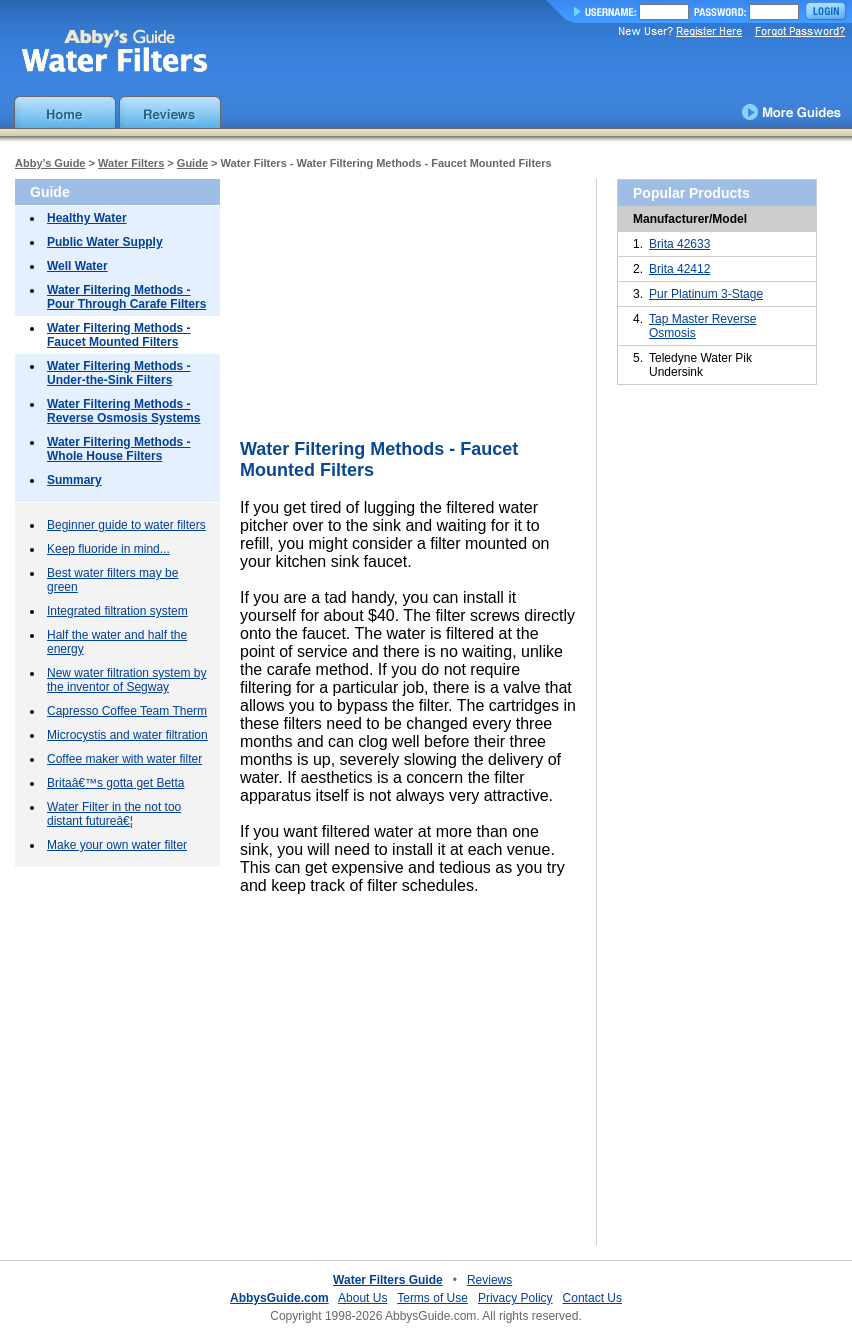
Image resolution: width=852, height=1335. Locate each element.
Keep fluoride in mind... (108, 549)
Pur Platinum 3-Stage (706, 294)
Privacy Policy (515, 1298)
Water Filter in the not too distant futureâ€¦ (114, 814)
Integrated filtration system (117, 611)
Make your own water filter (117, 845)
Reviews (489, 1280)
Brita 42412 (679, 269)
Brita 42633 (679, 244)
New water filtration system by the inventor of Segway (126, 680)
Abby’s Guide (50, 163)
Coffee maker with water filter (124, 759)
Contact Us (592, 1298)
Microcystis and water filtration (127, 735)
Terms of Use (432, 1298)
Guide (192, 163)
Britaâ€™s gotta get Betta (115, 783)
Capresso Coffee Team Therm (127, 711)
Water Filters (131, 163)
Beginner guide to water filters (126, 525)
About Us (362, 1298)
